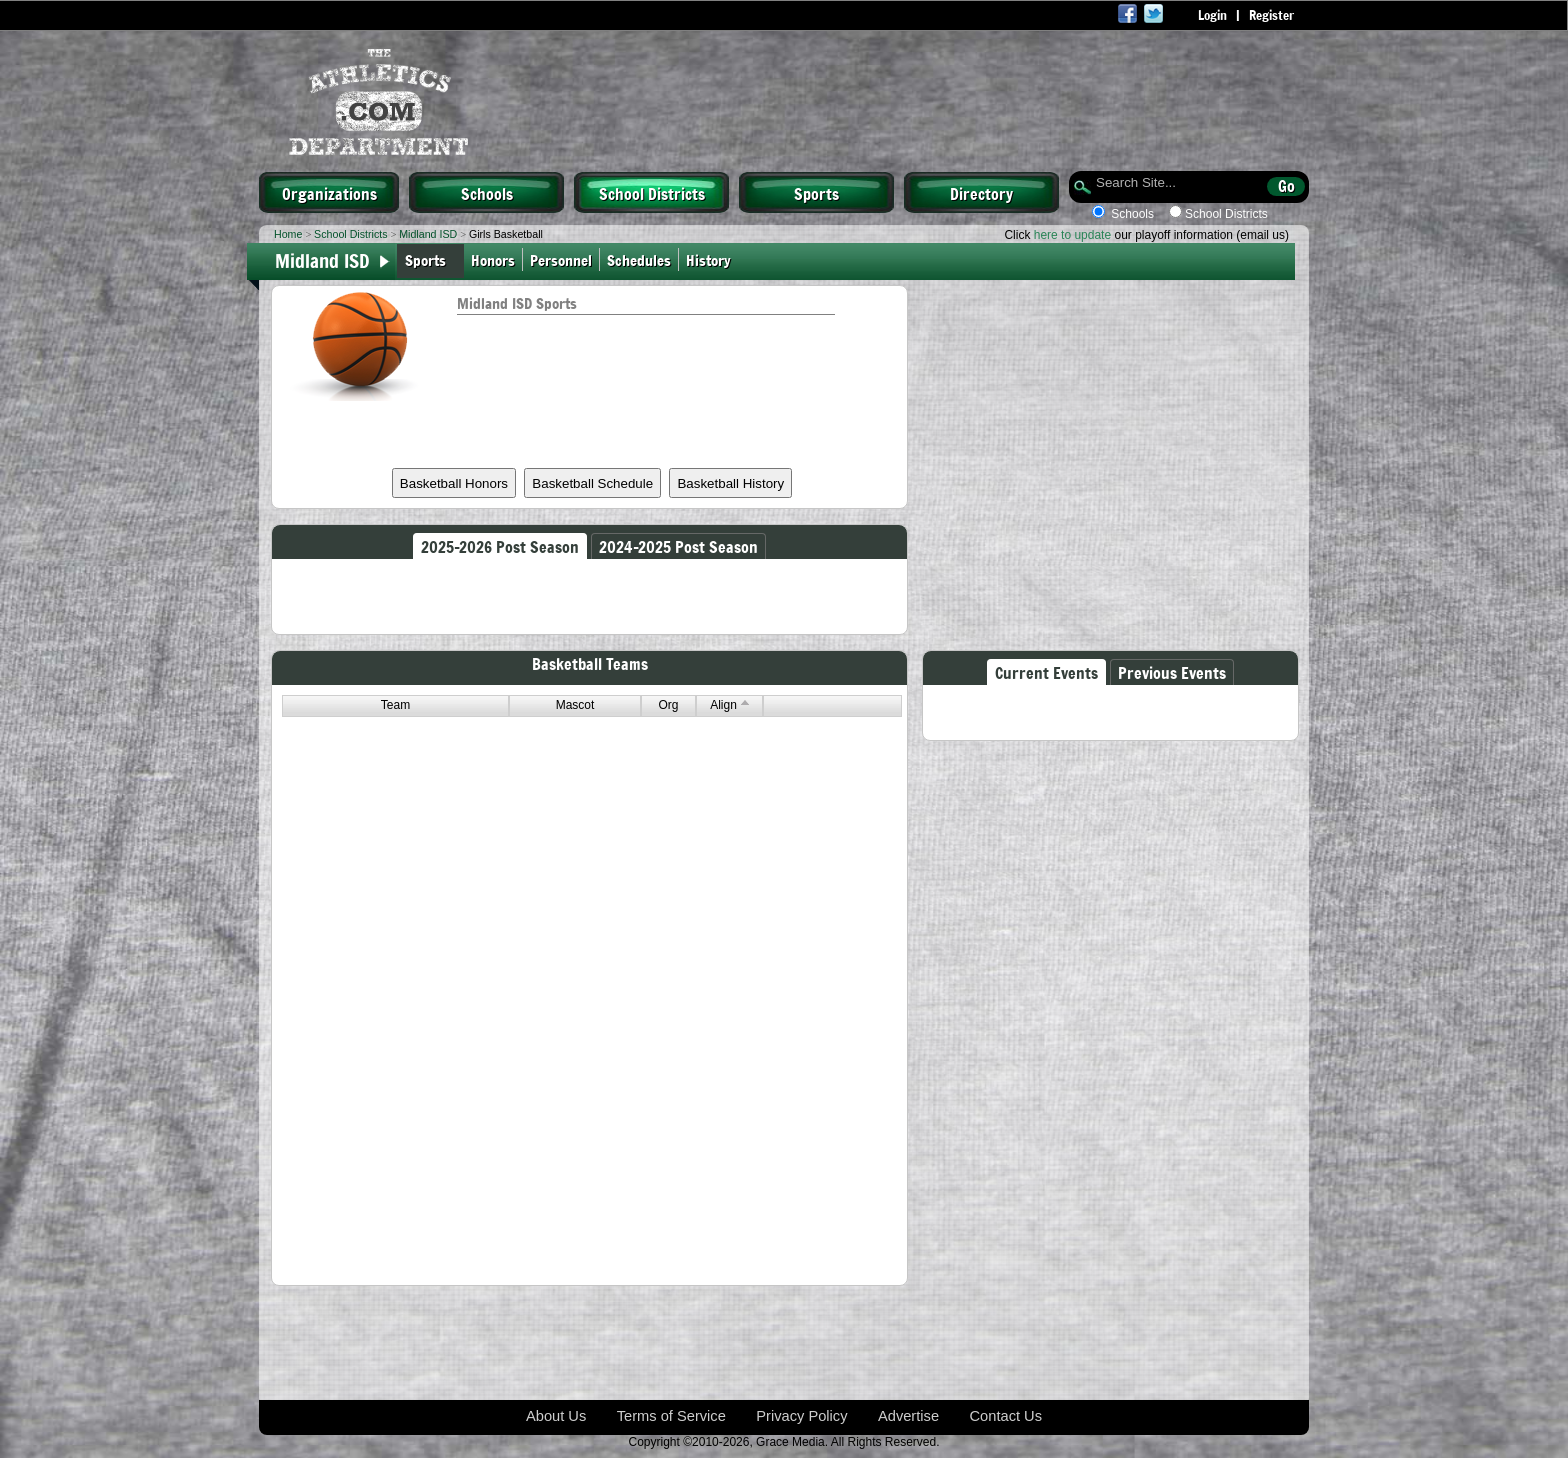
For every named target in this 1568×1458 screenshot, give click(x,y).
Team (395, 705)
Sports (816, 193)
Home (288, 234)
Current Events (1046, 672)
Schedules (639, 259)
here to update (1072, 235)
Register (1271, 15)
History (710, 259)
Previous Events (1172, 672)
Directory (981, 193)
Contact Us (1006, 1416)
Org (668, 705)
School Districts (652, 193)
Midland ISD (428, 234)
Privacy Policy (801, 1416)
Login (1212, 15)
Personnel (561, 259)
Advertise (908, 1416)
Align (729, 705)
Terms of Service (671, 1416)
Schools (487, 193)
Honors (493, 259)
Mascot (575, 705)
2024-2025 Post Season (678, 546)
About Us (556, 1416)
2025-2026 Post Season (500, 546)
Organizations (329, 193)
